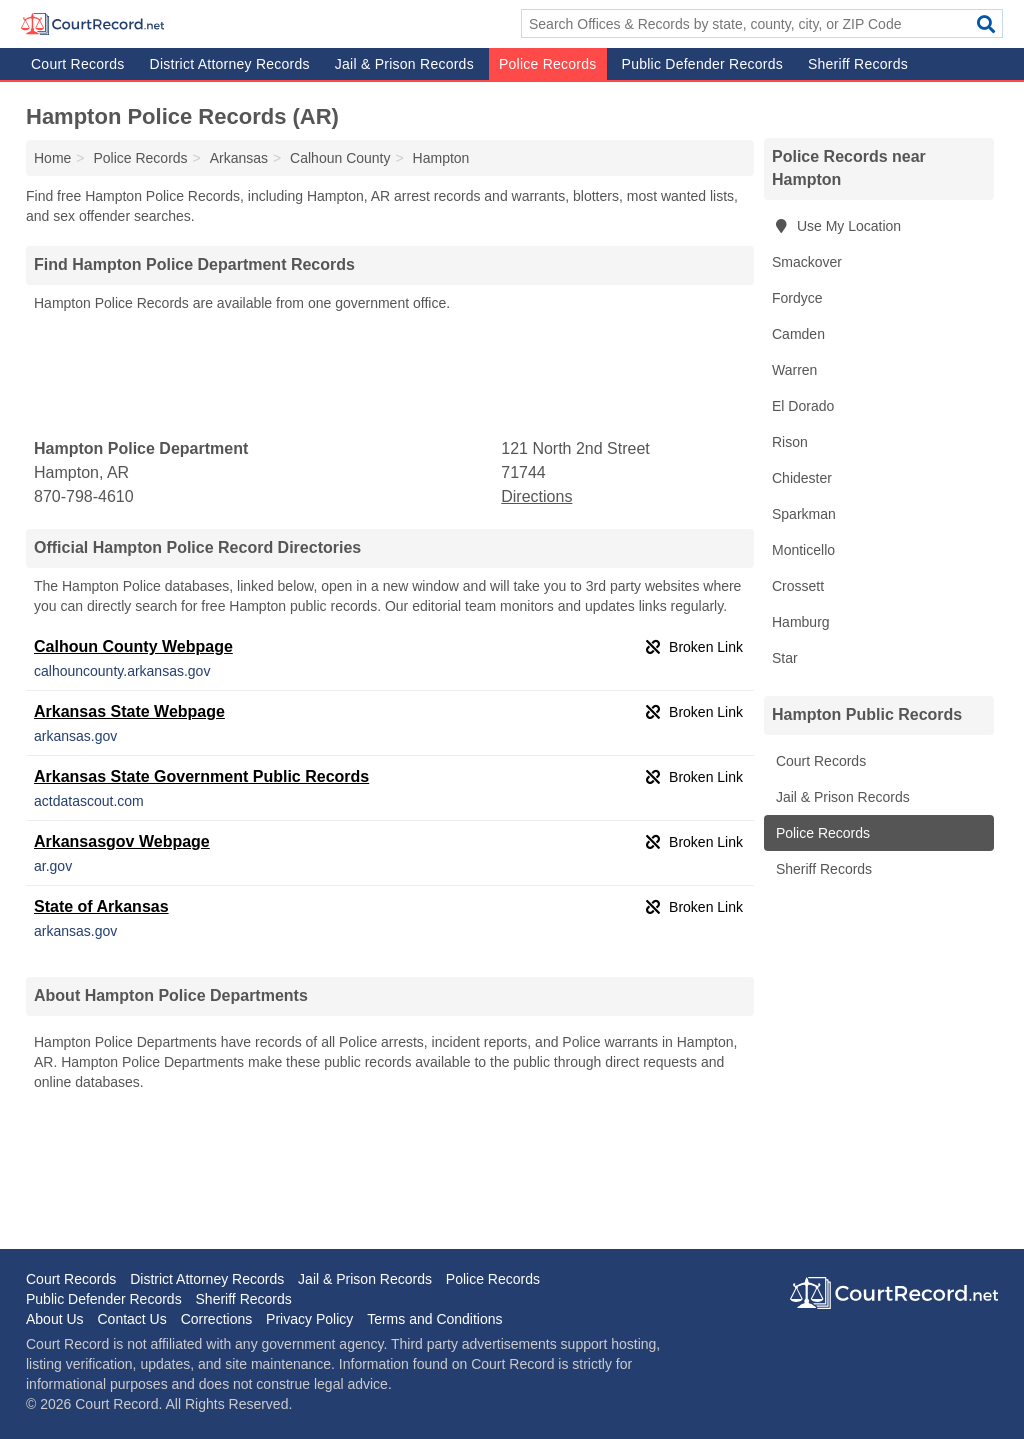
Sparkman (804, 514)
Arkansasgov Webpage (122, 841)
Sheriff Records (858, 64)
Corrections (217, 1319)
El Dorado (803, 406)
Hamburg (801, 622)
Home (52, 158)
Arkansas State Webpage (129, 711)
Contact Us (131, 1319)
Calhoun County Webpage (133, 646)
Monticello (803, 550)
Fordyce (797, 298)
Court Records (78, 64)
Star (785, 658)
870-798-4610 (84, 496)
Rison (790, 442)
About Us (55, 1319)
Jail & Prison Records (404, 64)
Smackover (807, 262)
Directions (536, 496)
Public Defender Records (702, 64)
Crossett (798, 586)
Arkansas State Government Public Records (201, 776)
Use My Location (836, 226)
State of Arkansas (101, 906)
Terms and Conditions (434, 1319)
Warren (794, 370)
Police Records (548, 64)
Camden (798, 334)
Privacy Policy (309, 1319)
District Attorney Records (230, 64)
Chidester (802, 478)
